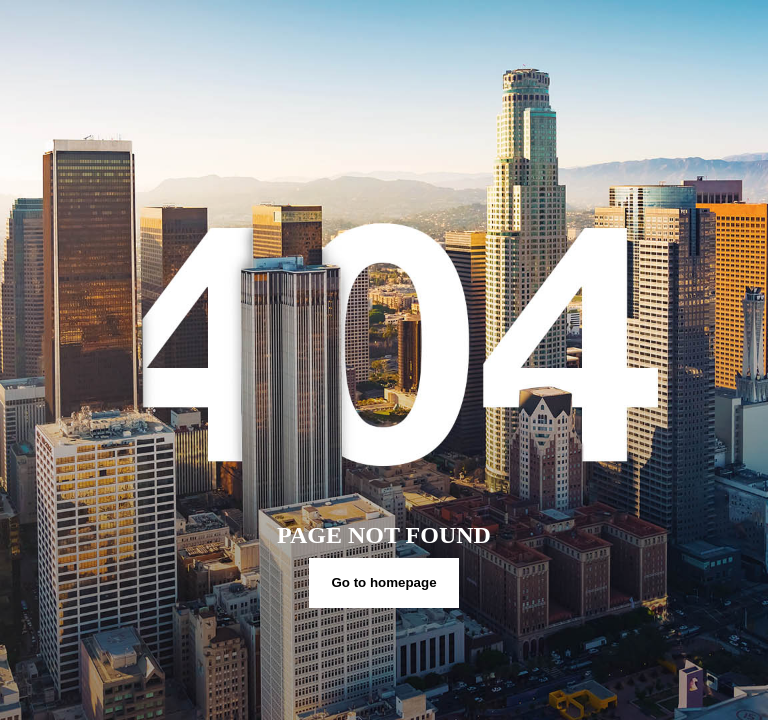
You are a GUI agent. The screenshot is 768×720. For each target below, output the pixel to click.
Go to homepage (383, 582)
